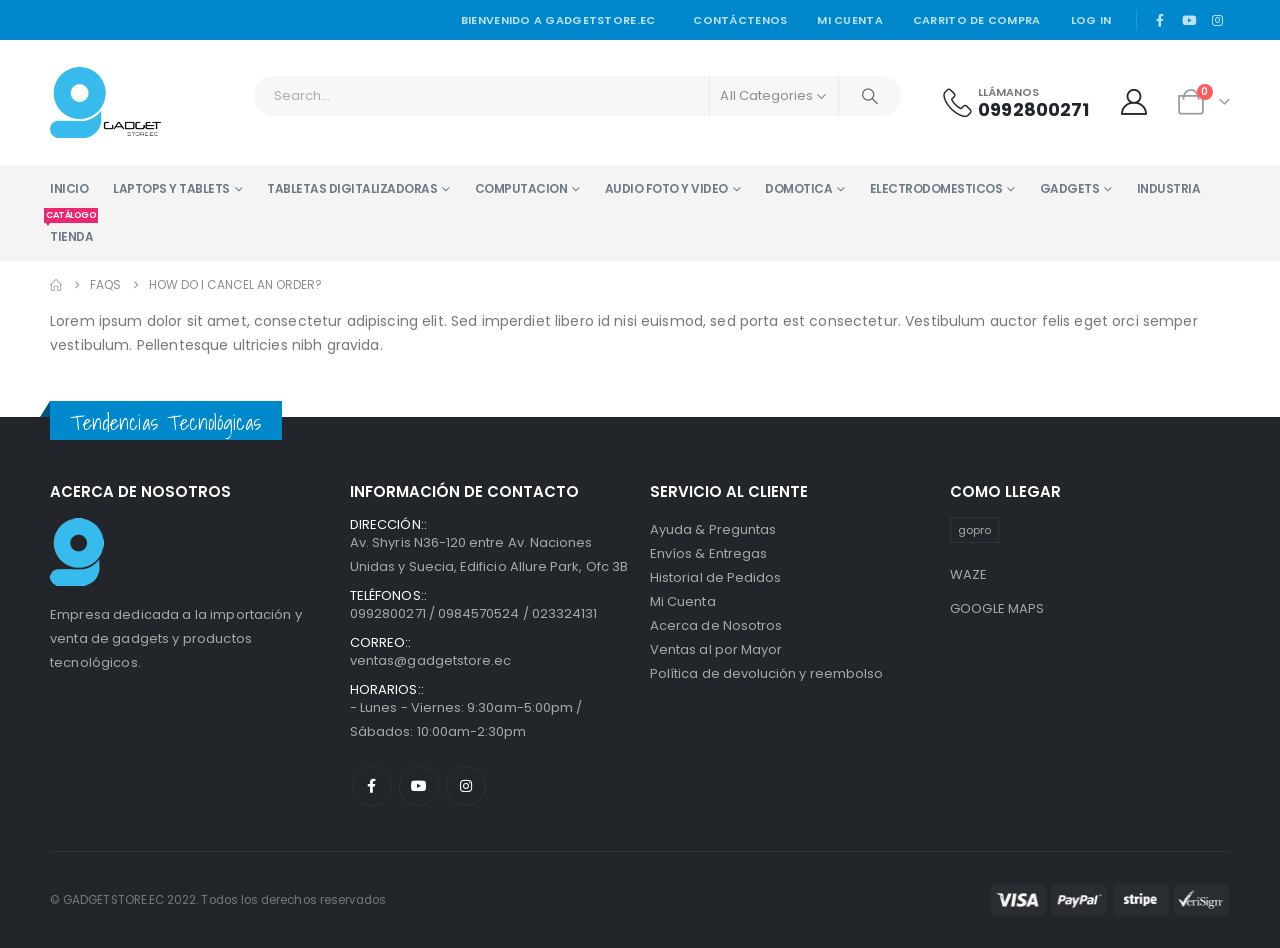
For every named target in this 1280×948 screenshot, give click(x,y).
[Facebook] (1160, 20)
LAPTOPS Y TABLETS (171, 188)
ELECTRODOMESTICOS (936, 188)
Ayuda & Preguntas (713, 529)
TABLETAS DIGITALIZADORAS (352, 188)
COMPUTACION (521, 188)
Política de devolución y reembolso (766, 673)
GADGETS (1070, 188)
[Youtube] (1189, 20)
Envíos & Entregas (708, 553)
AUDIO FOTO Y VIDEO (666, 188)
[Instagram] (1217, 20)
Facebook (372, 786)
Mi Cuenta (683, 601)
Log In (1091, 20)
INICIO (69, 188)
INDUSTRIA (1169, 188)
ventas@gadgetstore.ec (430, 660)
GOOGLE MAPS (997, 608)
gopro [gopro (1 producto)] (974, 530)
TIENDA (71, 229)
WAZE (969, 574)
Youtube (419, 786)
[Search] (870, 96)
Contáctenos (740, 20)
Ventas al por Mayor (716, 649)
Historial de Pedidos (715, 577)
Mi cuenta (849, 20)
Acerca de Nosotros (716, 625)
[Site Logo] (105, 102)
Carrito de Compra (977, 20)
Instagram (466, 786)
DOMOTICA (798, 188)
